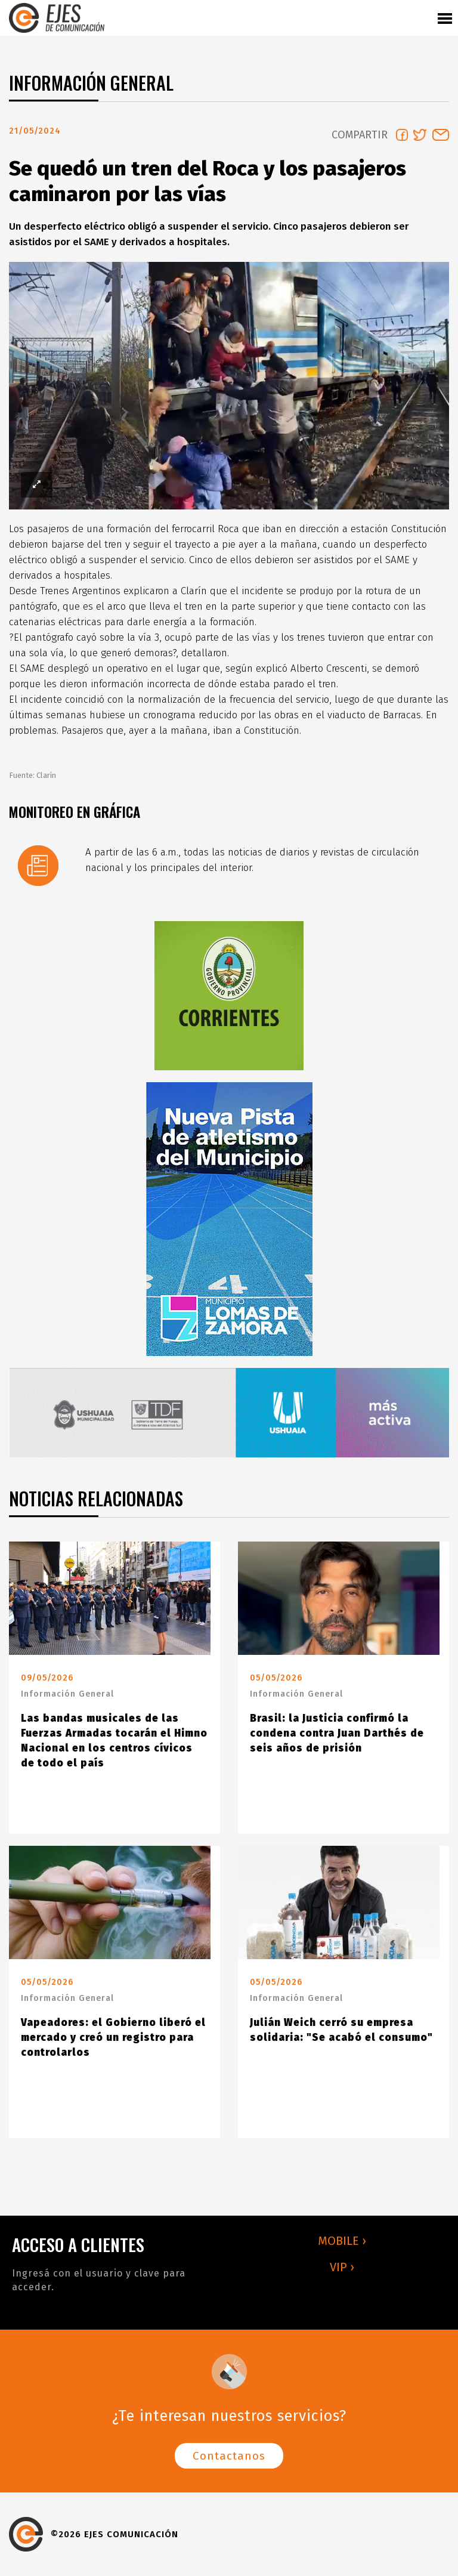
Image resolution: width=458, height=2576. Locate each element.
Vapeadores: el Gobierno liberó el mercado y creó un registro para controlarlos (113, 2037)
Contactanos (229, 2456)
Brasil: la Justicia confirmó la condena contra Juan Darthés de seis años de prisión (337, 1733)
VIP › (342, 2267)
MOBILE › (342, 2241)
